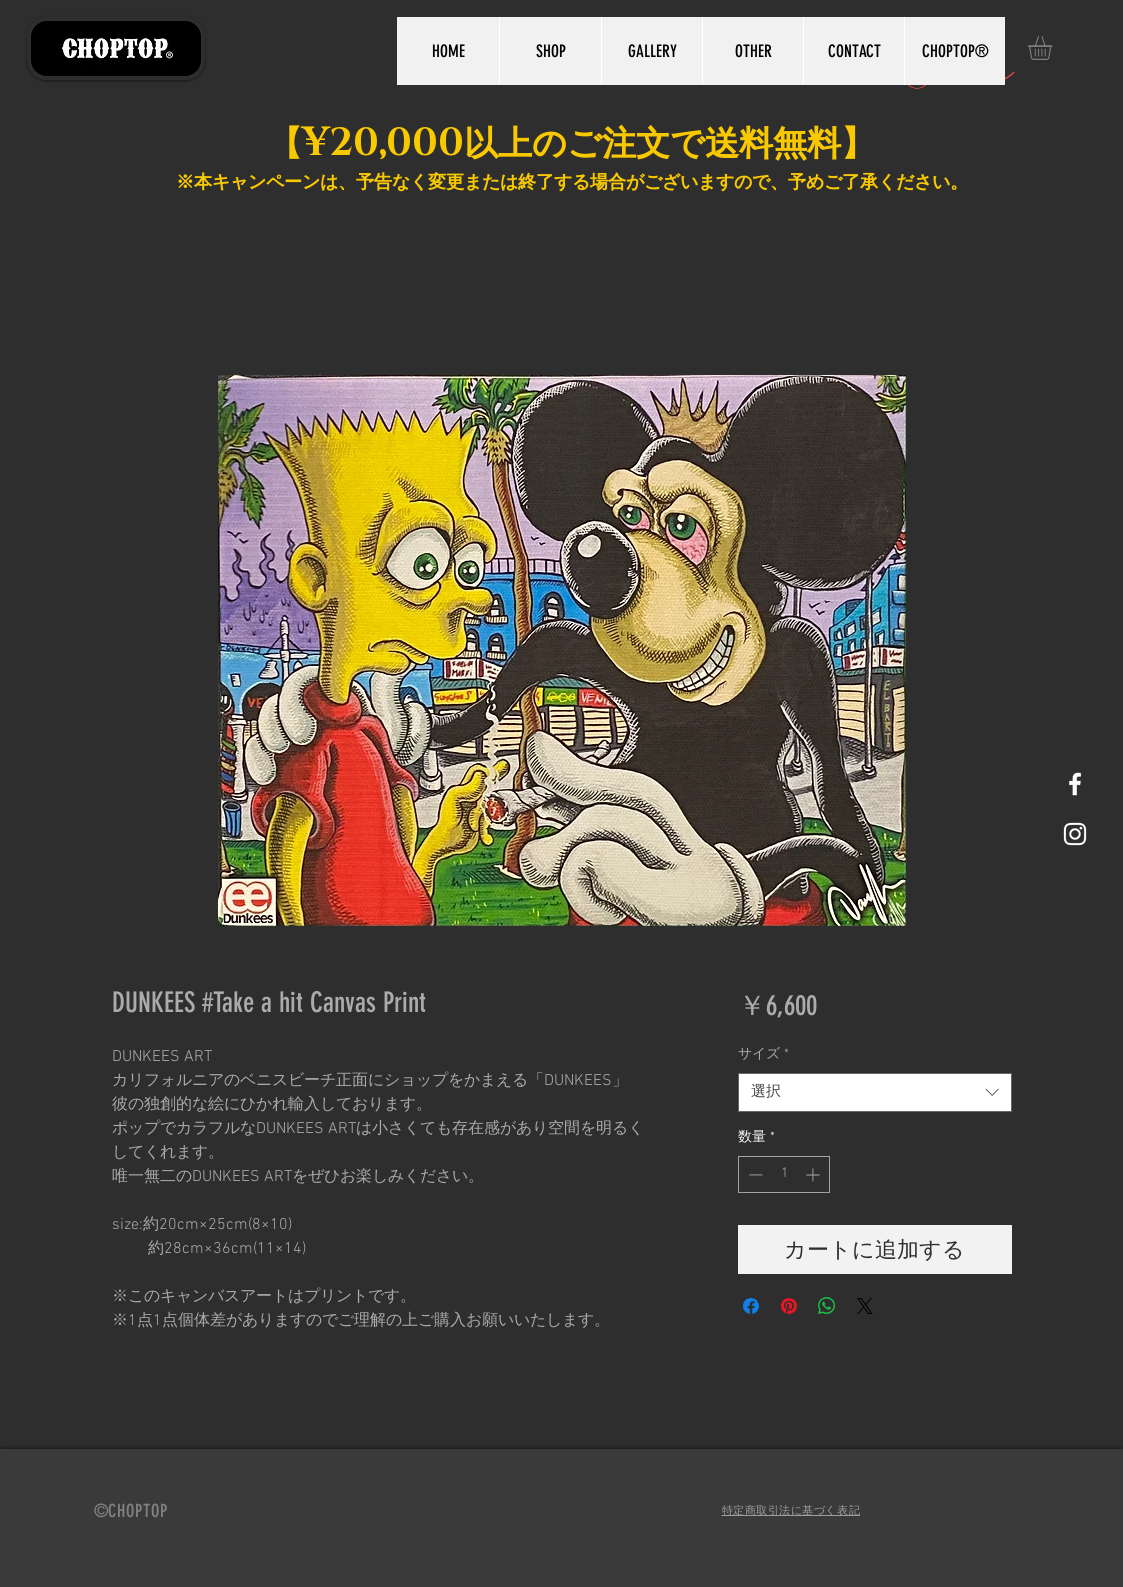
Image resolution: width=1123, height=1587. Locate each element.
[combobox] (874, 1092)
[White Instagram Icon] (1075, 834)
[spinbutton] (784, 1174)
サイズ (763, 1054)
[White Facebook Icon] (1075, 784)
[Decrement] (753, 1174)
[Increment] (814, 1174)
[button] (1054, 48)
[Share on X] (865, 1306)
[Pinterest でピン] (789, 1306)
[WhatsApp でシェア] (827, 1306)
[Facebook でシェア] (751, 1306)
